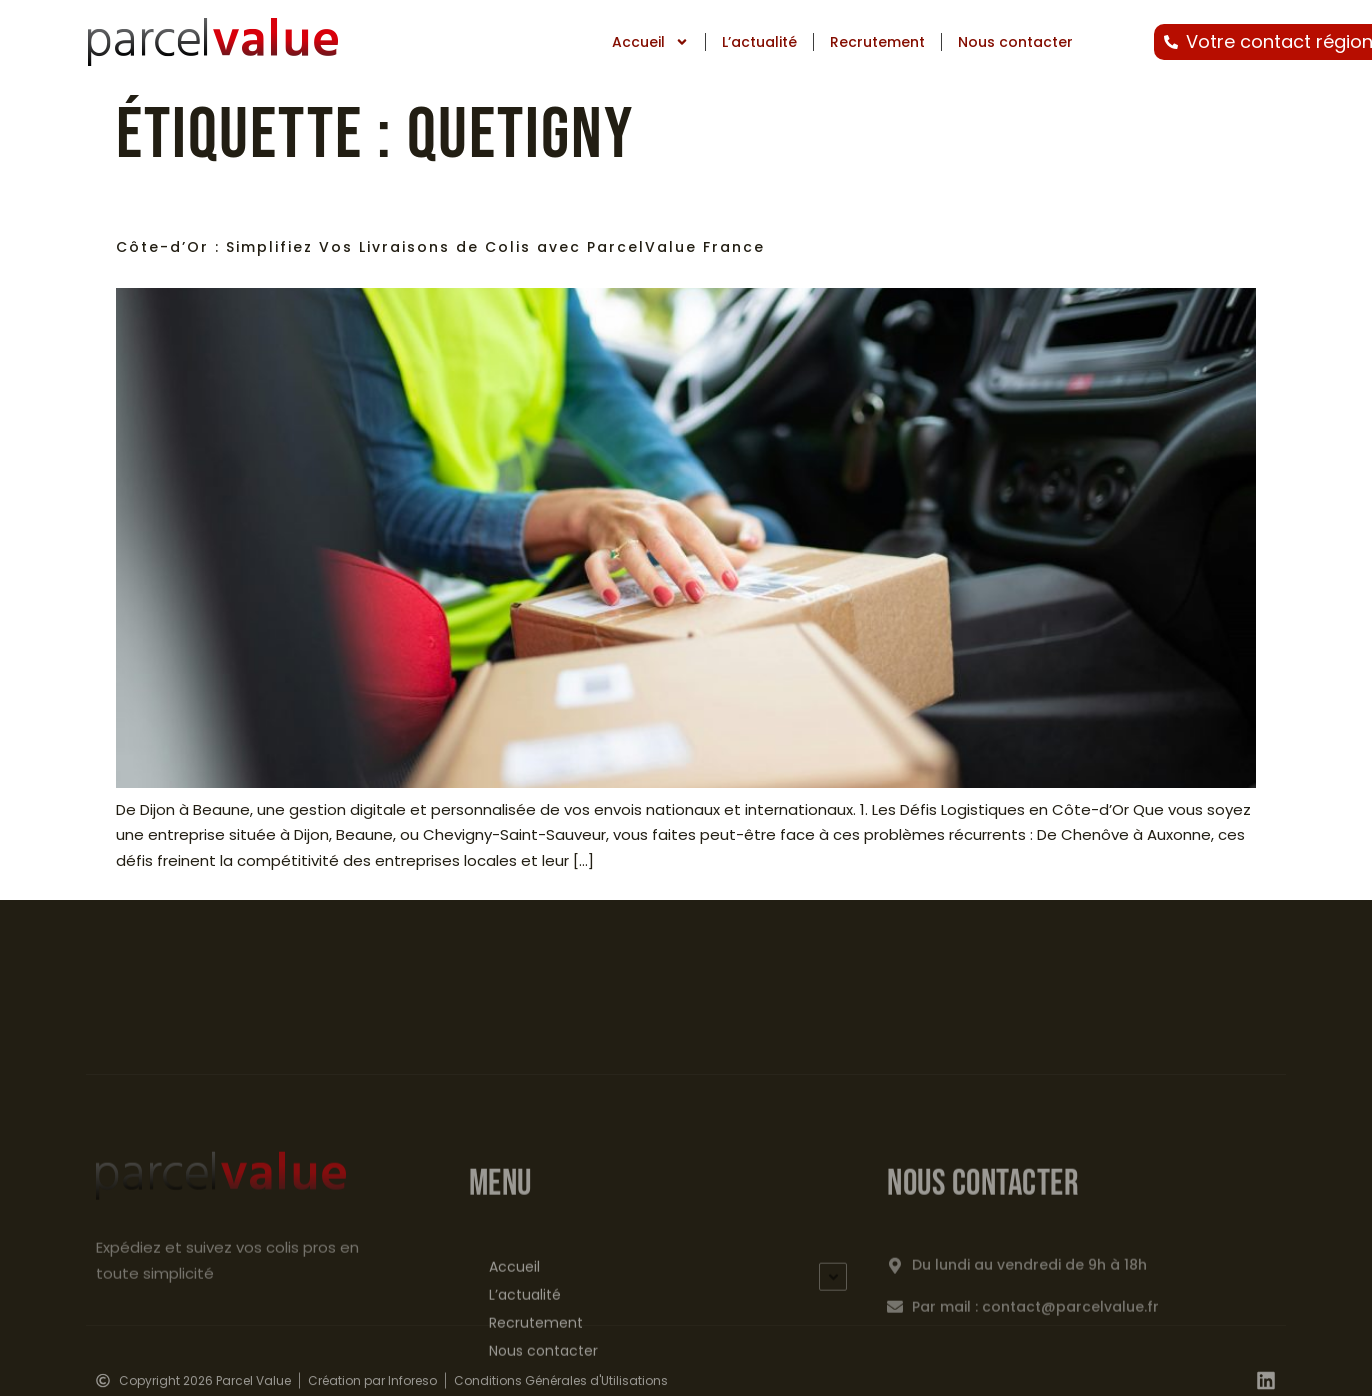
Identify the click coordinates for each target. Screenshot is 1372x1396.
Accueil (650, 42)
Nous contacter (1015, 42)
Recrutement (877, 42)
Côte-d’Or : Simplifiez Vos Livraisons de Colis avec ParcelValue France (440, 247)
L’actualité (759, 42)
